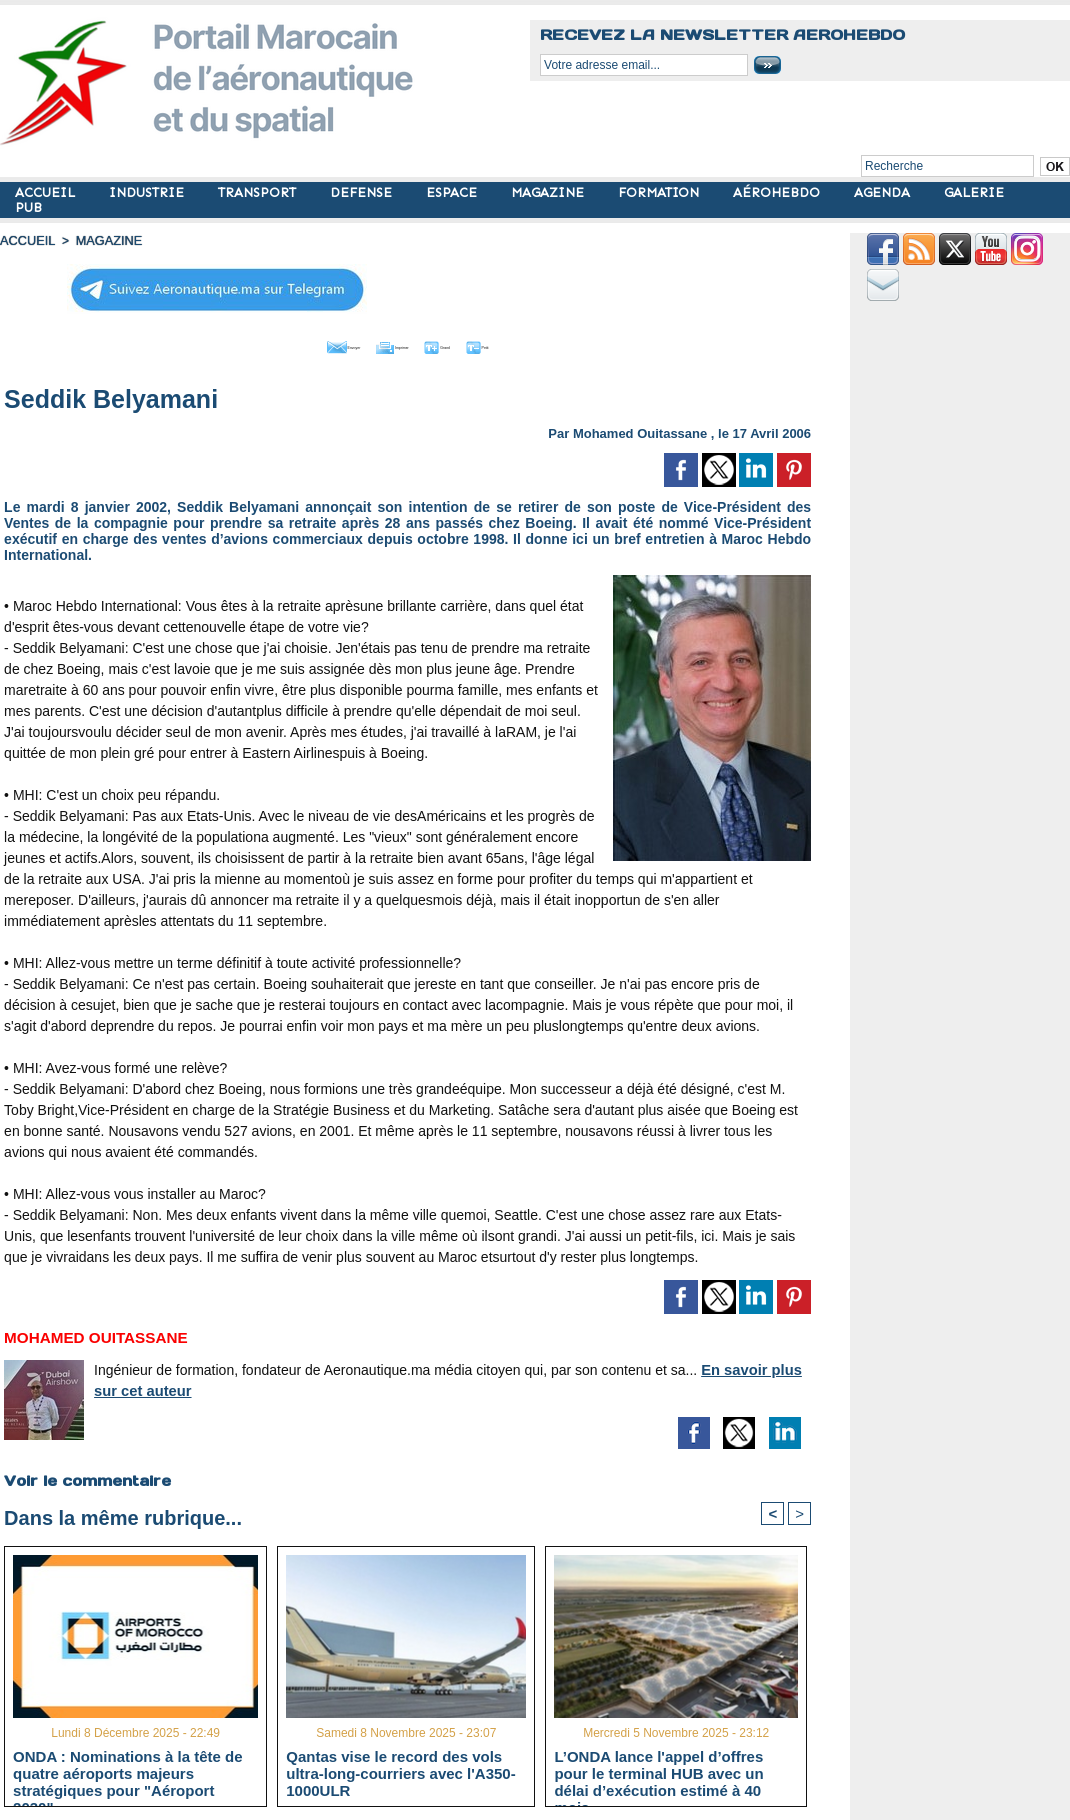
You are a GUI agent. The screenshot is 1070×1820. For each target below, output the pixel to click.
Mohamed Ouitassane (640, 428)
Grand (468, 343)
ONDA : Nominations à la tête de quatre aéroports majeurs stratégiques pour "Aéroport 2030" (127, 1770)
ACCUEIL (47, 192)
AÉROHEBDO (778, 192)
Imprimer (385, 343)
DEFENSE (363, 192)
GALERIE (974, 192)
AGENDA (884, 192)
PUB (28, 207)
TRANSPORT (259, 192)
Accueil (26, 240)
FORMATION (660, 192)
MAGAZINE (549, 192)
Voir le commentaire (85, 1475)
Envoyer (293, 343)
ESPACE (453, 192)
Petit (536, 343)
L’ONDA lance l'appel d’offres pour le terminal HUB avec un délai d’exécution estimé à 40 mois (658, 1770)
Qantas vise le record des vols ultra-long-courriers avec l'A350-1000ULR (400, 1770)
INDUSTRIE (148, 192)
